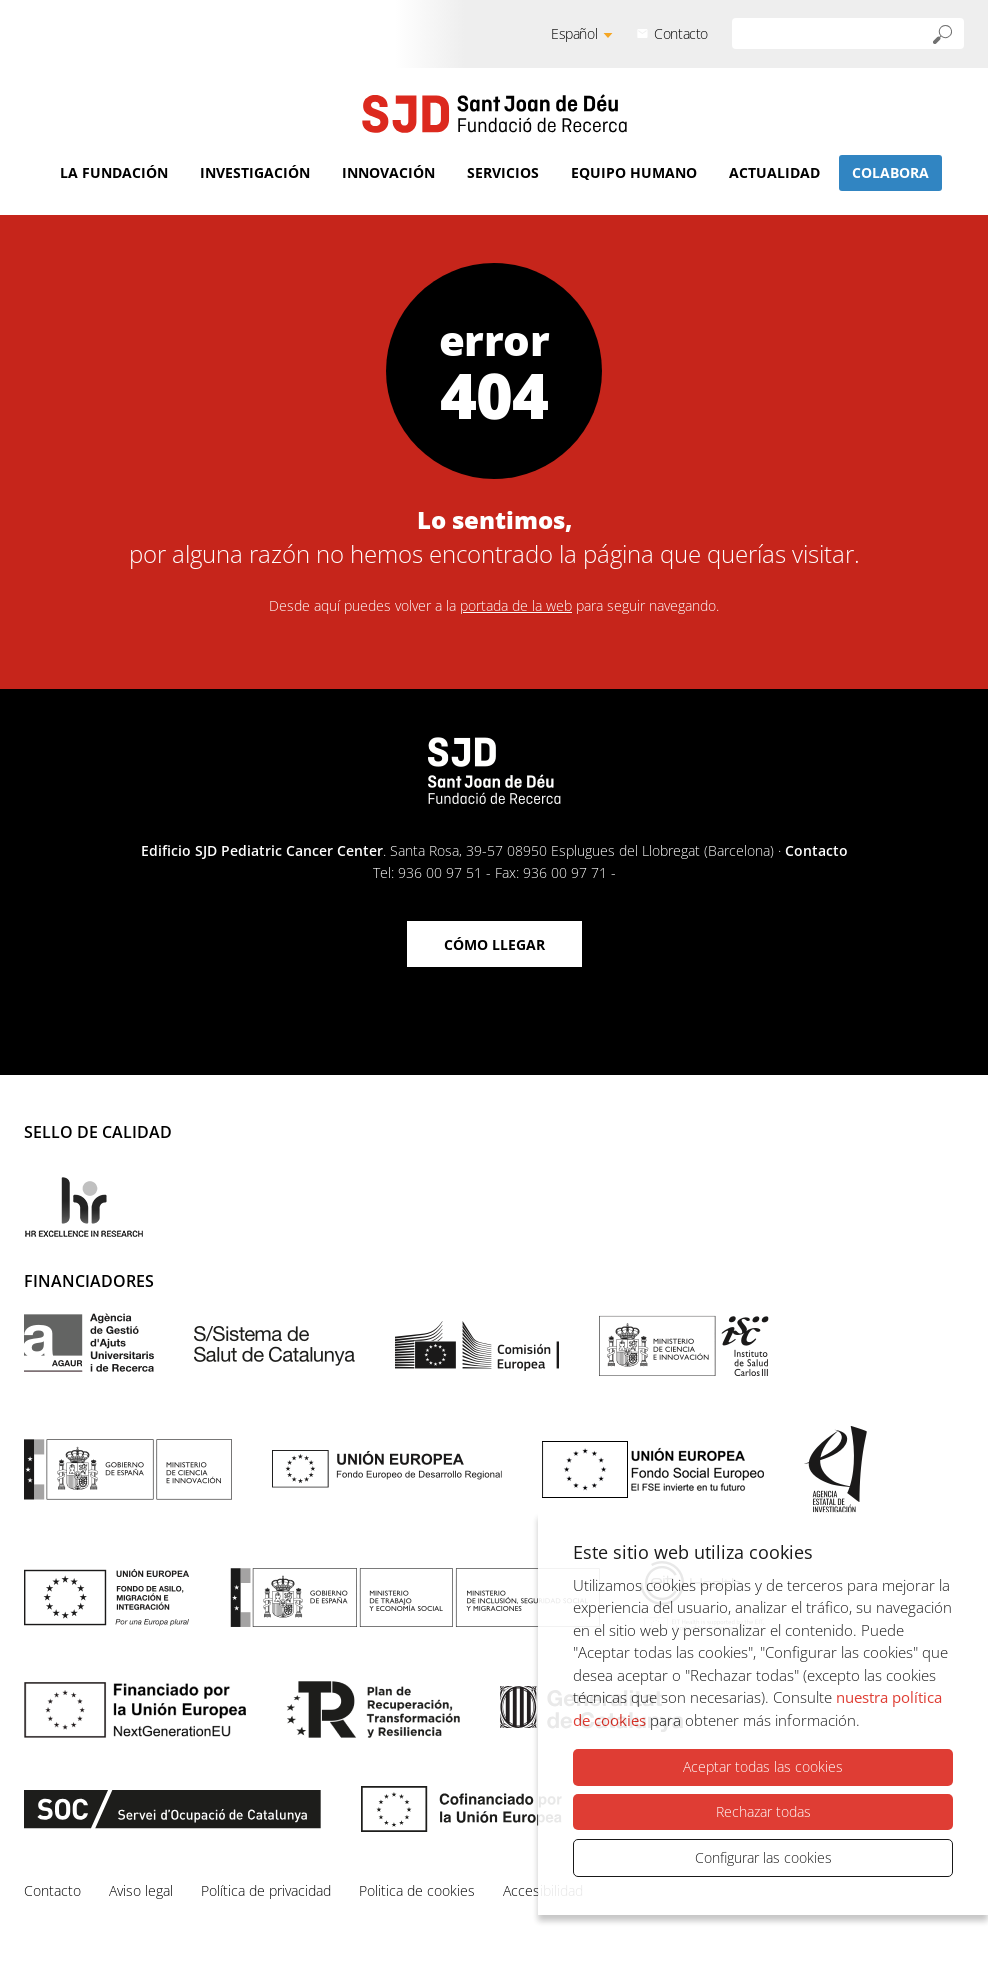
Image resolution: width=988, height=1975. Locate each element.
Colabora (890, 172)
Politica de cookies (417, 1890)
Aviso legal (141, 1890)
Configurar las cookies (763, 1857)
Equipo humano (634, 172)
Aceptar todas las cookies (763, 1767)
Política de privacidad (266, 1890)
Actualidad (774, 172)
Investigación (255, 172)
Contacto (681, 33)
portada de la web (516, 605)
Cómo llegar (494, 944)
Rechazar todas (763, 1811)
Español (574, 33)
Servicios (503, 172)
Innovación (388, 172)
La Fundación (114, 172)
